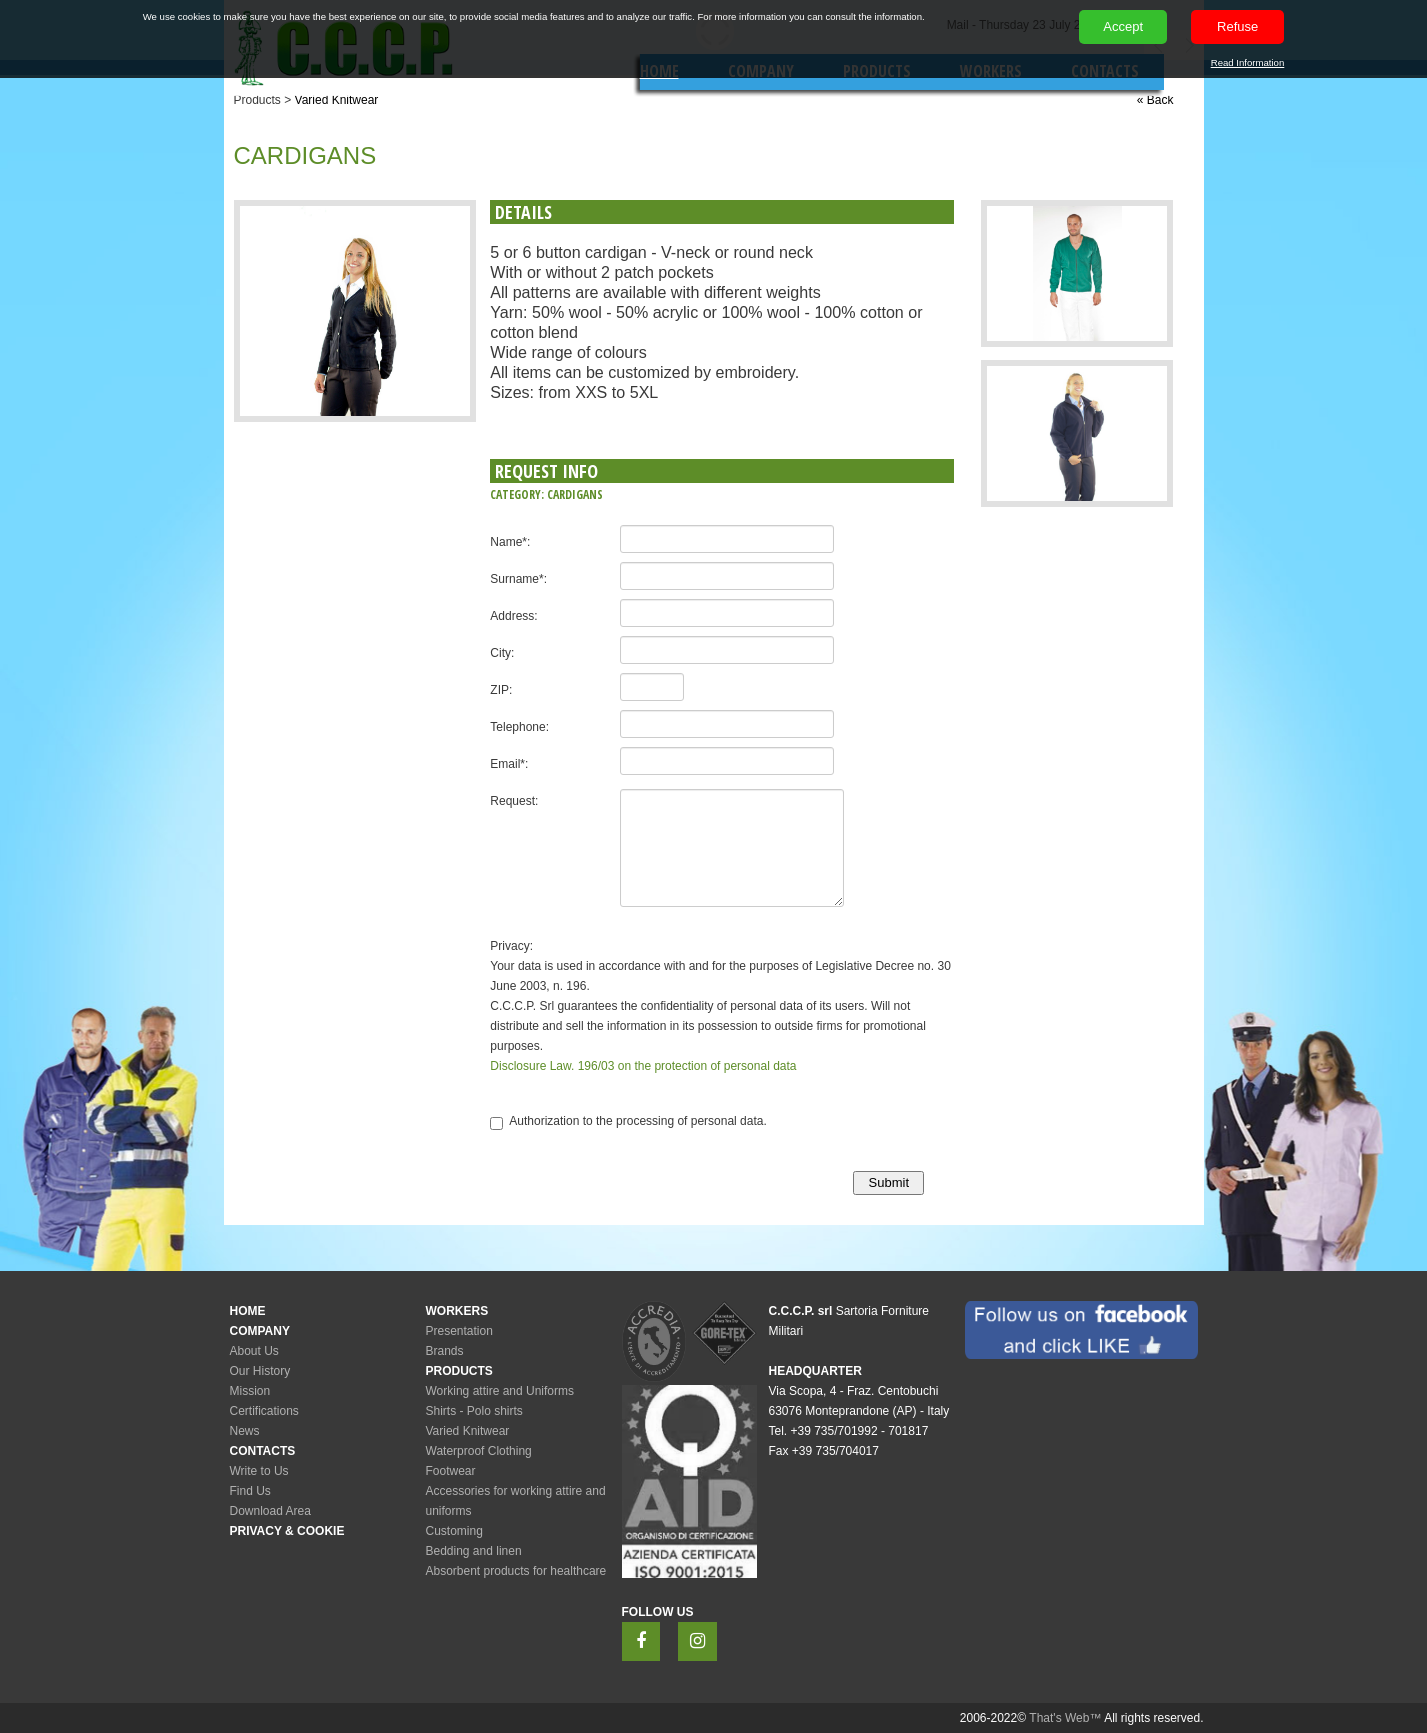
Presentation (459, 1331)
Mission (250, 1391)
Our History (260, 1371)
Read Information (1248, 62)
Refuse (1237, 26)
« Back (1155, 100)
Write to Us (259, 1471)
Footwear (451, 1471)
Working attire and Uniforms (500, 1391)
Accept (1123, 26)
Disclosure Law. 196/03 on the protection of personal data (643, 1066)
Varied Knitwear (337, 100)
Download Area (270, 1511)
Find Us (250, 1491)
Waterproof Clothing (479, 1451)
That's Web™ (1065, 1718)
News (245, 1431)
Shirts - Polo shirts (474, 1411)
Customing (454, 1531)
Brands (445, 1351)
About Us (254, 1351)
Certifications (264, 1411)
